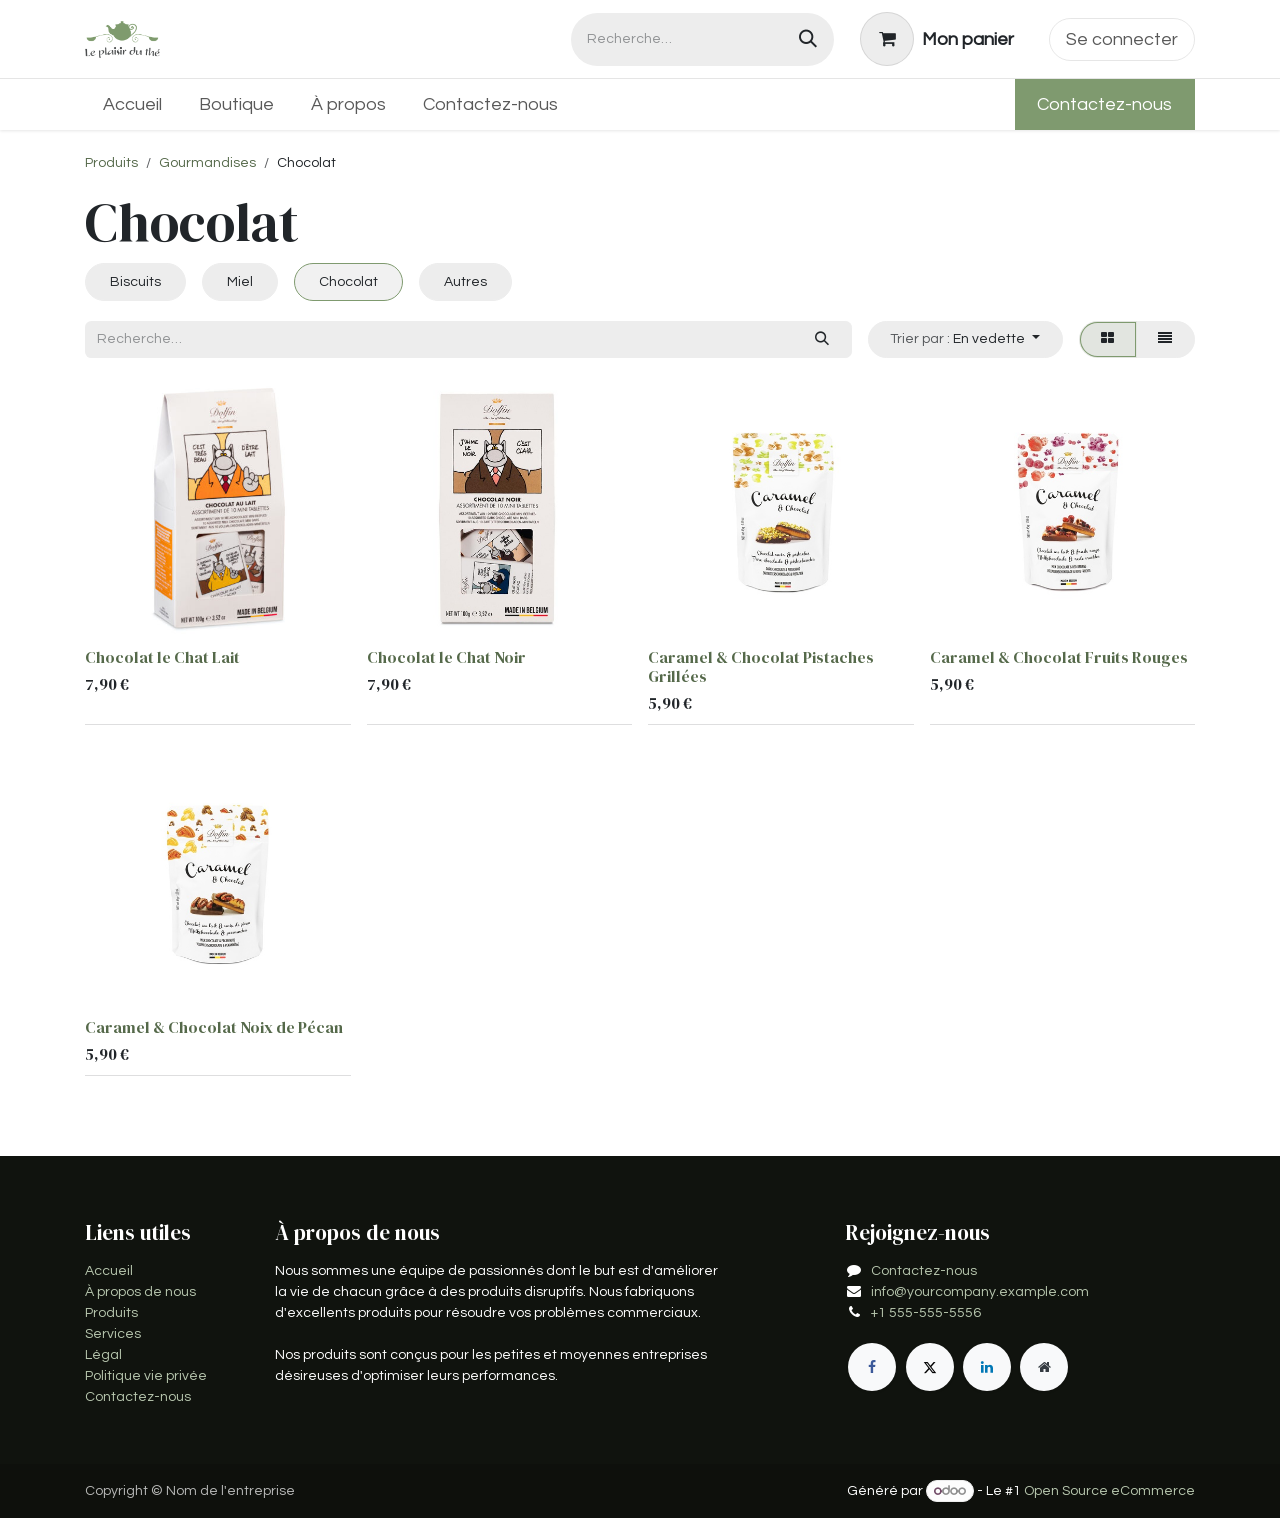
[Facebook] (872, 1367)
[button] (965, 339)
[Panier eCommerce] (937, 39)
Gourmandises (207, 163)
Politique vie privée (146, 1376)
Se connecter (1122, 39)
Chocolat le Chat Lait (162, 657)
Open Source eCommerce (1109, 1491)
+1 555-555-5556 (926, 1313)
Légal (103, 1355)
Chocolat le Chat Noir (446, 657)
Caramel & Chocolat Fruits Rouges (1059, 657)
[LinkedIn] (987, 1367)
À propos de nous (140, 1292)
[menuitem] (133, 104)
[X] (930, 1367)
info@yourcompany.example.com (980, 1292)
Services (113, 1334)
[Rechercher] (808, 39)
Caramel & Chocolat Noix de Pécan (214, 1028)
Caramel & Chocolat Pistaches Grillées (761, 666)
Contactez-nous (1104, 104)
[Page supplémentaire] (1044, 1367)
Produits (111, 163)
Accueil (109, 1271)
